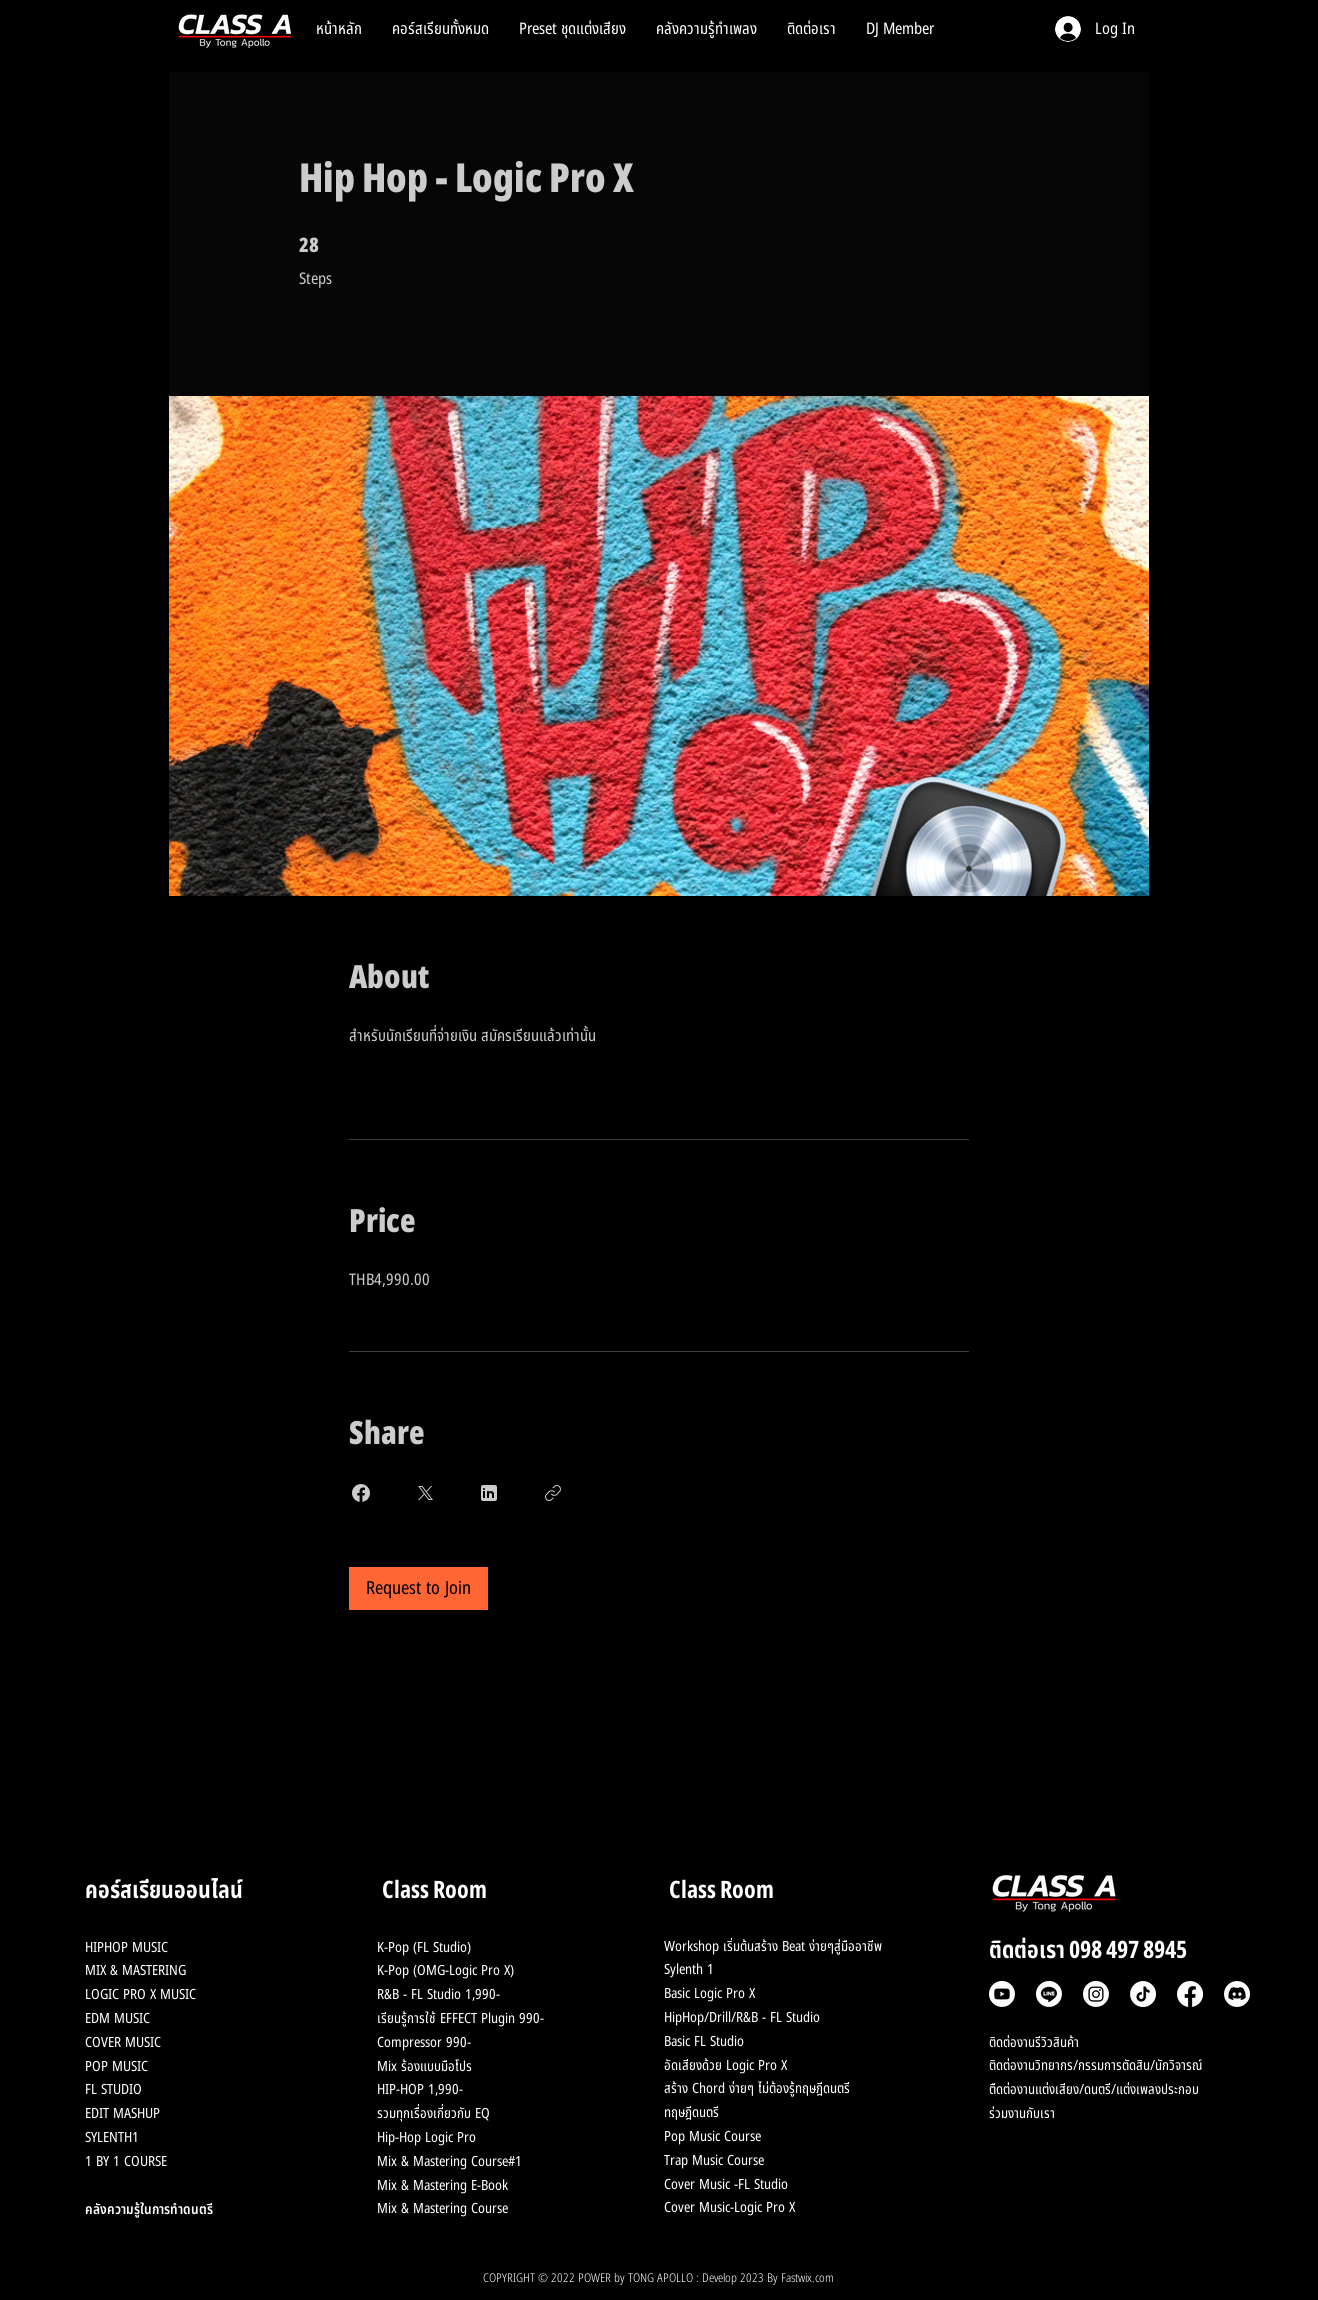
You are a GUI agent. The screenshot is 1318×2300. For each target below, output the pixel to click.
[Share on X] (425, 1493)
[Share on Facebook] (361, 1493)
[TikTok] (1143, 1994)
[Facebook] (1190, 1994)
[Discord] (1237, 1994)
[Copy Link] (553, 1493)
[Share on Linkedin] (489, 1493)
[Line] (1049, 1994)
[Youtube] (1002, 1994)
